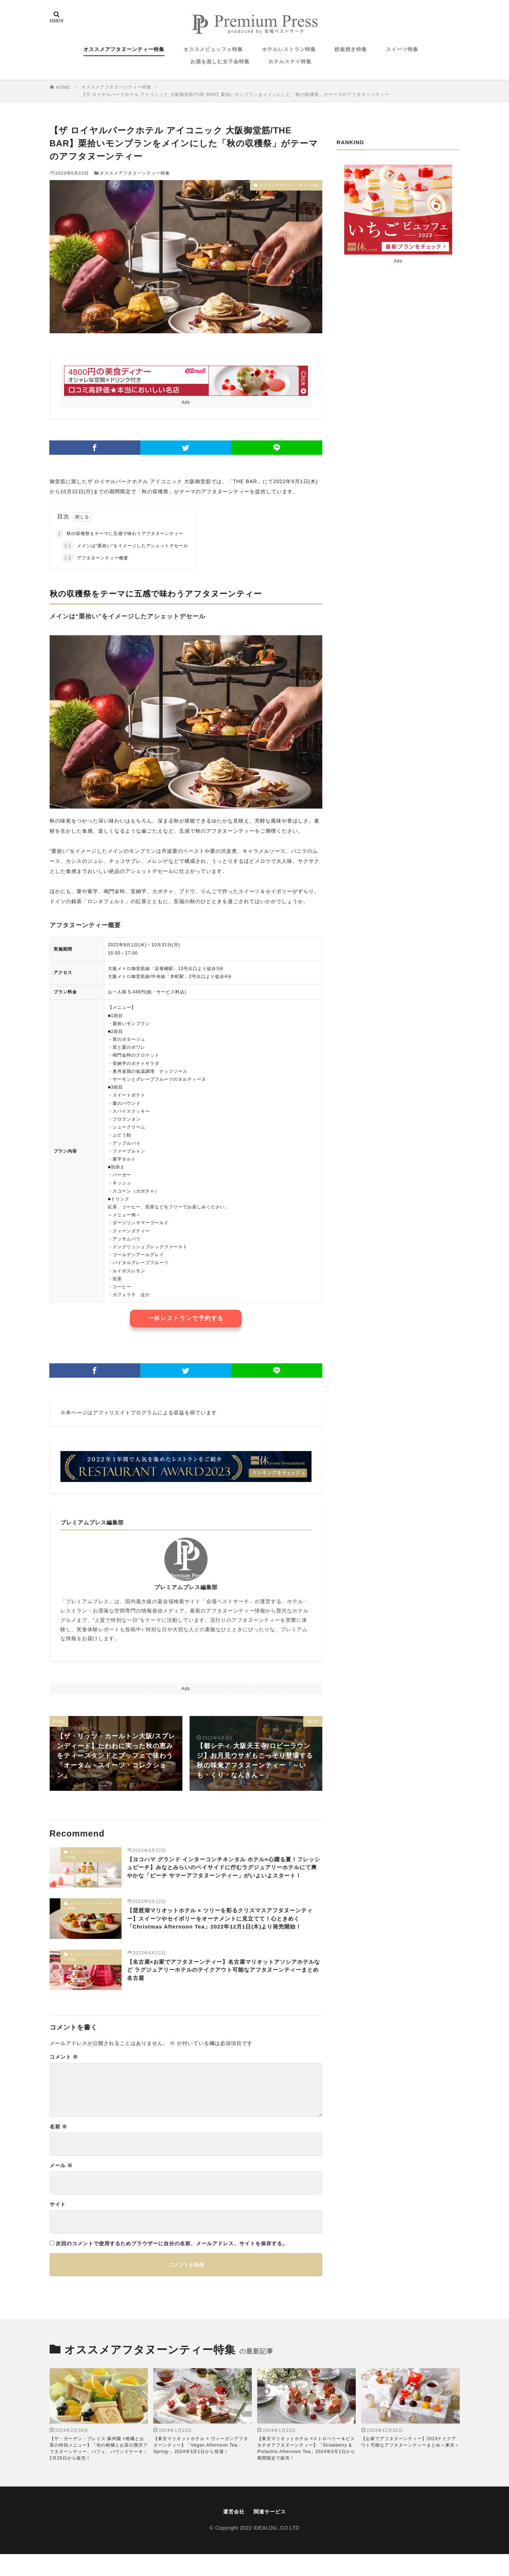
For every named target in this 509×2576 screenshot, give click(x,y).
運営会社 (231, 2533)
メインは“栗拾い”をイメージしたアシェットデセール (125, 545)
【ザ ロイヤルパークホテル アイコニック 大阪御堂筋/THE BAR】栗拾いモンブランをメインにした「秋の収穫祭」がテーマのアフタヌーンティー (235, 94)
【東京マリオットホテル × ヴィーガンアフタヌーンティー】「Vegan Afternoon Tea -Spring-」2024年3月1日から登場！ (200, 2466)
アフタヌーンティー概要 (95, 558)
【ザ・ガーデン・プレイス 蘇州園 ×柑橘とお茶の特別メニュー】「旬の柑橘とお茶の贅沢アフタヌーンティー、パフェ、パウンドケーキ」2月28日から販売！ (99, 2469)
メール (61, 2186)
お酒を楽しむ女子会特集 (220, 61)
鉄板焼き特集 (351, 49)
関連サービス (271, 2533)
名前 (59, 2147)
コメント (64, 2078)
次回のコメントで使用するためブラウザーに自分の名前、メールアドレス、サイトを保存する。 (172, 2264)
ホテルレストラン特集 (289, 49)
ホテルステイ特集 (290, 61)
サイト (58, 2225)
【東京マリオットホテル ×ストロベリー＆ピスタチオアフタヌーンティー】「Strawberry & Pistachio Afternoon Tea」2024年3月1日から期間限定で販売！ (306, 2469)
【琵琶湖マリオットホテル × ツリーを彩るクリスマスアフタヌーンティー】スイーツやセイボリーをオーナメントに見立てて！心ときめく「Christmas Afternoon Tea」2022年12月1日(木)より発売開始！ (224, 1936)
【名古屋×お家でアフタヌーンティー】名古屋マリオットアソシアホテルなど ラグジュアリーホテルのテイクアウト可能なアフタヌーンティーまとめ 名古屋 (224, 1993)
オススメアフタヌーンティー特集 (123, 49)
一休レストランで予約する (186, 1318)
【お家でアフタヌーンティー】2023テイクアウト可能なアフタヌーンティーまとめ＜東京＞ (410, 2463)
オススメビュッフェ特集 (213, 49)
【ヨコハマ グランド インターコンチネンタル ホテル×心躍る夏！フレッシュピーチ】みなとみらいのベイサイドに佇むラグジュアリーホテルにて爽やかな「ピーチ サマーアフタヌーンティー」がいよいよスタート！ (224, 1875)
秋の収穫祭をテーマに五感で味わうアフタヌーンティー (119, 533)
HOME (63, 87)
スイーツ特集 (402, 49)
